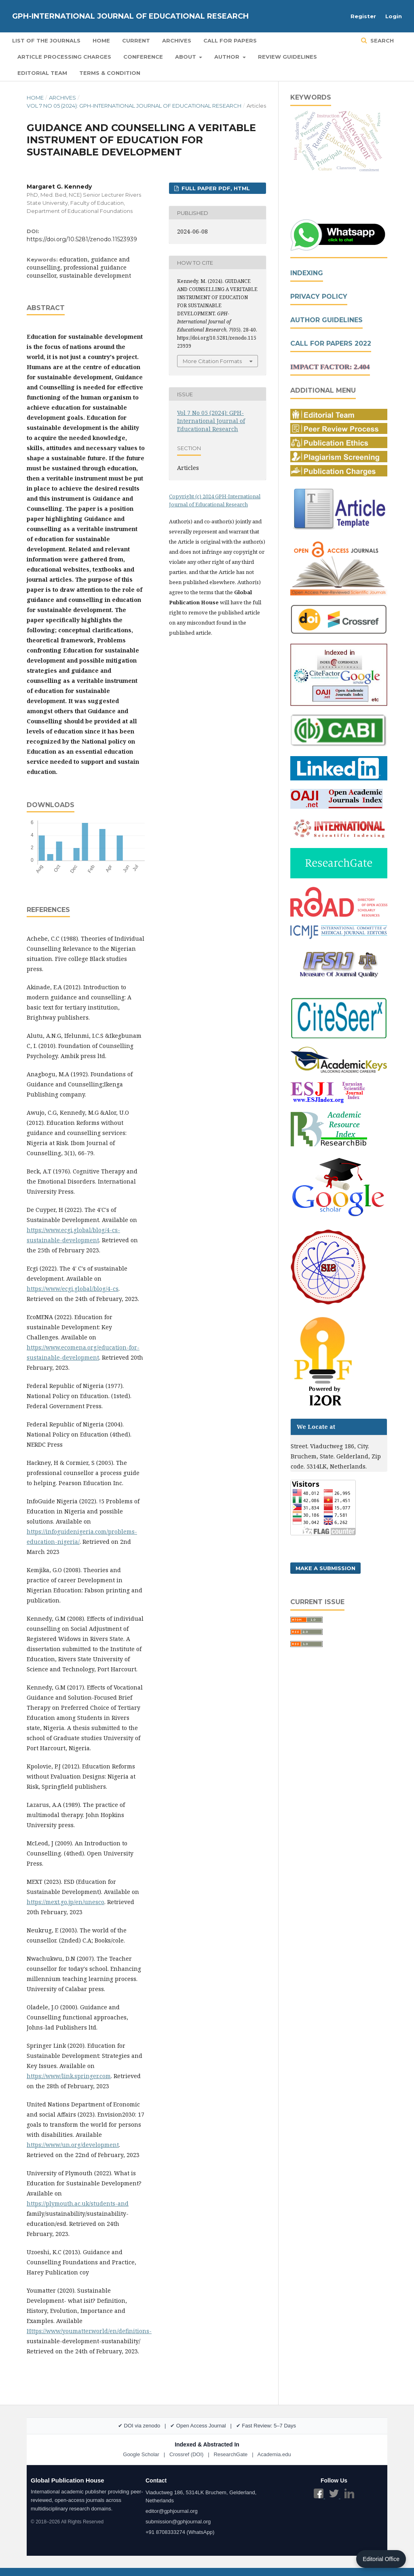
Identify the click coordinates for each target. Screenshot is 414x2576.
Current (136, 40)
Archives (176, 40)
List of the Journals (46, 40)
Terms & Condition (109, 73)
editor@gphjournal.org (172, 2511)
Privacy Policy (318, 296)
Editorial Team (42, 73)
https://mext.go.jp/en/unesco (65, 1902)
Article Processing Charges (64, 56)
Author (227, 56)
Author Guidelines (326, 320)
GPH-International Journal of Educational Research (130, 16)
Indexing (306, 273)
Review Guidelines (287, 56)
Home (101, 40)
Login (393, 16)
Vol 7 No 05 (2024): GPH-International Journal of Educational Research (134, 105)
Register (363, 16)
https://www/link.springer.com (69, 2076)
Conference (143, 56)
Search (381, 40)
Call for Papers (230, 40)
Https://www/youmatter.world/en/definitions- (89, 2331)
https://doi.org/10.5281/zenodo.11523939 (82, 239)
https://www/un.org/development (73, 2145)
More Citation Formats (212, 361)
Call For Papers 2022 (330, 343)
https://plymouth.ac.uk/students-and (78, 2203)
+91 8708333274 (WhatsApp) (180, 2532)
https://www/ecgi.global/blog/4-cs (72, 1288)
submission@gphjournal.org (178, 2522)
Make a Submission (325, 1568)
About (186, 56)
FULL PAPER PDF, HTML (215, 188)
